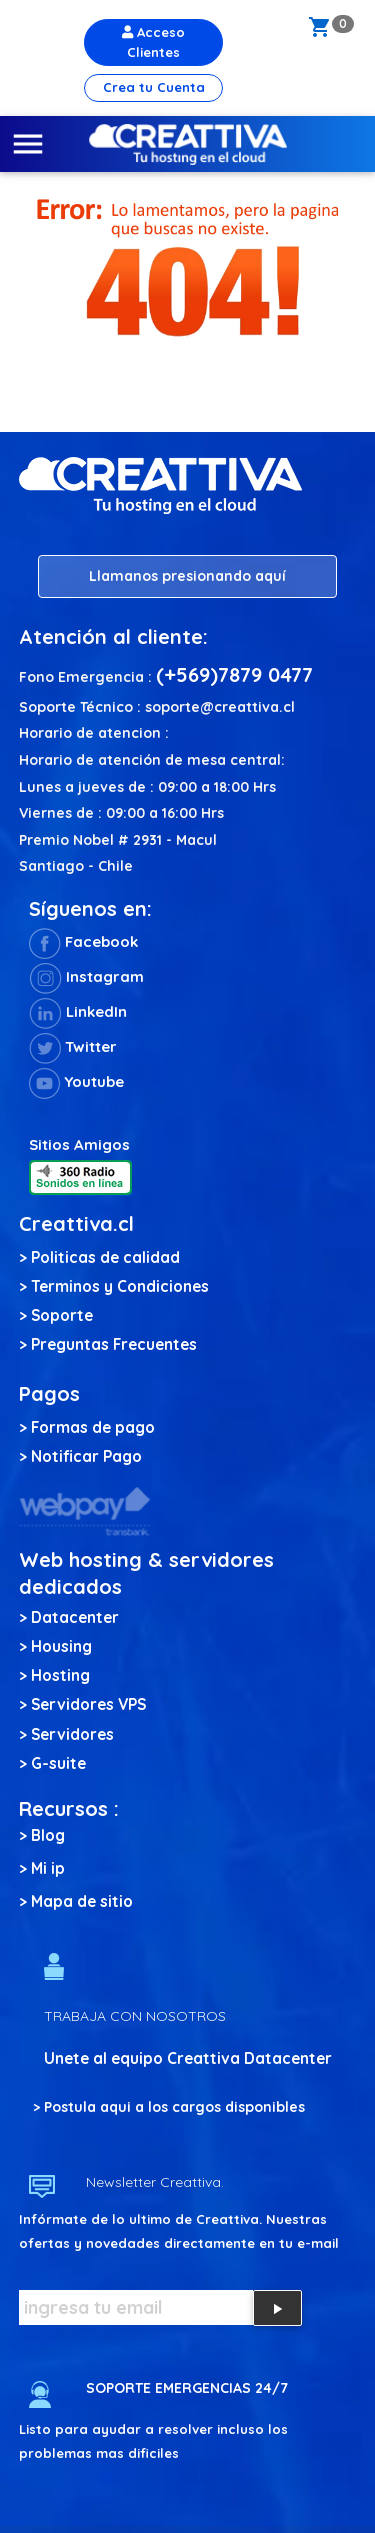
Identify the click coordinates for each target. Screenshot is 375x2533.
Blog (48, 1835)
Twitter (73, 1046)
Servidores (72, 1734)
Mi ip (48, 1868)
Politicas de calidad (105, 1257)
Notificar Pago (86, 1456)
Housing (61, 1646)
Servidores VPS (88, 1704)
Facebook (83, 941)
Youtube (76, 1081)
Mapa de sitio (82, 1901)
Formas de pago (93, 1427)
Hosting (60, 1675)
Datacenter (75, 1617)
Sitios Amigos (79, 1144)
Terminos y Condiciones (120, 1286)
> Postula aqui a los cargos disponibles (169, 2107)
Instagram (86, 976)
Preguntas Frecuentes (114, 1344)
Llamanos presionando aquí (187, 576)
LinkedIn (78, 1011)
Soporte (62, 1315)
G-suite (58, 1763)
